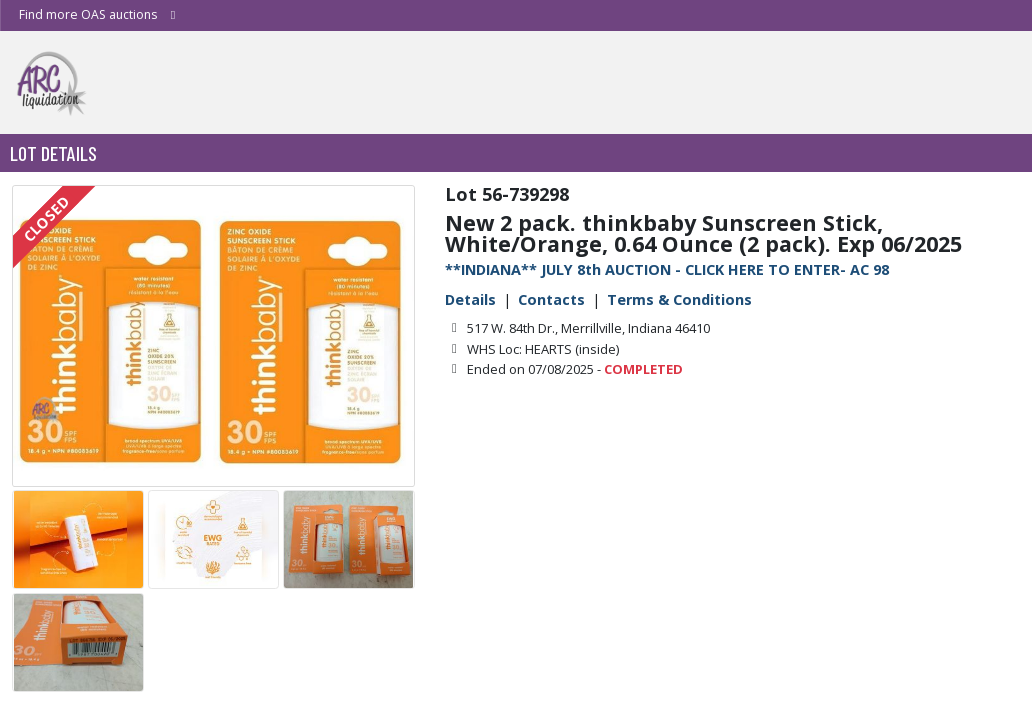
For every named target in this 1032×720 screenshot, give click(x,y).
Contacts (551, 299)
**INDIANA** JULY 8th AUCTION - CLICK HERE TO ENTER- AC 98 (667, 269)
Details (470, 299)
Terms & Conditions (679, 299)
